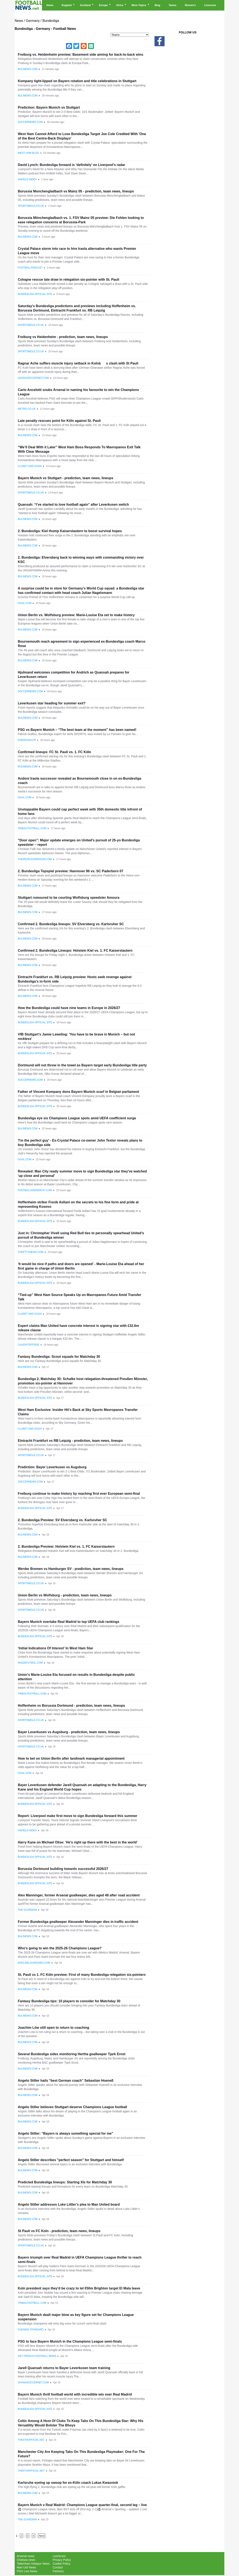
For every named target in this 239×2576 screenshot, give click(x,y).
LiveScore (59, 2556)
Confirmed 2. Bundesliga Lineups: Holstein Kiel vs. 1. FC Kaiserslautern (75, 950)
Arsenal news (25, 2556)
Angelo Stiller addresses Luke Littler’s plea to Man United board (69, 2204)
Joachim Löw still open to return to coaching (53, 2027)
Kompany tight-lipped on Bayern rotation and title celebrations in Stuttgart (77, 81)
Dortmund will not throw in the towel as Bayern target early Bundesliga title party (82, 1065)
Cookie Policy (61, 2563)
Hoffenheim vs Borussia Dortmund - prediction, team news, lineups (71, 1705)
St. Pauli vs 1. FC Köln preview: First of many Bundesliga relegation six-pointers (82, 1974)
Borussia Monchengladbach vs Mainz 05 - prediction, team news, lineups (76, 191)
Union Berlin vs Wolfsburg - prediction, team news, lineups (65, 1595)
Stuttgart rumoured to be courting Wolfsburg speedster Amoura (68, 897)
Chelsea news (26, 2560)
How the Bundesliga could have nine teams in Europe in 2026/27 (69, 1008)
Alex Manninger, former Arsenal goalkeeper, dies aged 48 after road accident (79, 1895)
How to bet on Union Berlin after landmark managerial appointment (71, 1758)
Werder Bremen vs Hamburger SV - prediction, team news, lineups (70, 1569)
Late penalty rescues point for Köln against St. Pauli (59, 420)
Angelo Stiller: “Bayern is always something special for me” (65, 2133)
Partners (58, 2571)
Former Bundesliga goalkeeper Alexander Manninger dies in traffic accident (78, 1921)
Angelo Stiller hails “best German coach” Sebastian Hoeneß (65, 2080)
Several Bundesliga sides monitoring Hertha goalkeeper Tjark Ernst (71, 2054)
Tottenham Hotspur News (33, 2563)
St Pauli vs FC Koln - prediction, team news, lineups (59, 2231)
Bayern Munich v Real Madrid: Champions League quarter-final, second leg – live (82, 2505)
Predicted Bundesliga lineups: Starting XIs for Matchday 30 (65, 2182)
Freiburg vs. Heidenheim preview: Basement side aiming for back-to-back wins (80, 54)
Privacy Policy (62, 2560)
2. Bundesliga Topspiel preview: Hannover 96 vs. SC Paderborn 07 (70, 871)
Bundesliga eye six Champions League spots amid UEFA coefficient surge (77, 1118)
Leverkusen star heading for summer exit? (52, 703)
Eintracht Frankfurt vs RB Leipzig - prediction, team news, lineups (70, 1440)
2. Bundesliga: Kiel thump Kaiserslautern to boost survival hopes (70, 531)
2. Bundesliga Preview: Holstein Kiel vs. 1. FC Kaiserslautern (66, 1546)
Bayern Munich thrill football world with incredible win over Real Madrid (75, 2394)
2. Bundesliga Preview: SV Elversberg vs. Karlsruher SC (62, 1520)
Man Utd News (26, 2567)
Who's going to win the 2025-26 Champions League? (59, 1948)
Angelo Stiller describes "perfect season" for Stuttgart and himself (71, 2160)
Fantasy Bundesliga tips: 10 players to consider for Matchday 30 (69, 2001)
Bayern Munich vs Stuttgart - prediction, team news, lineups (65, 478)
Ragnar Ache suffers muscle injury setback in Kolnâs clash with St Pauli (78, 363)
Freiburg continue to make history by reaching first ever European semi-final (79, 1493)
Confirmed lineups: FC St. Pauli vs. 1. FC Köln (54, 752)
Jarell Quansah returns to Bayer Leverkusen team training (64, 2368)
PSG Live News (27, 2571)
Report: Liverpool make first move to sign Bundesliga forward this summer (77, 1816)
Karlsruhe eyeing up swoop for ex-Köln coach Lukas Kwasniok (68, 2482)
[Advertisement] (187, 83)
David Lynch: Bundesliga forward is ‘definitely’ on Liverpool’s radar (71, 165)
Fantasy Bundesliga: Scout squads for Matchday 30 (59, 1356)
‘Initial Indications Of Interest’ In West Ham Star (55, 1648)
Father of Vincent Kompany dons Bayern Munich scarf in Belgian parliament (78, 1091)
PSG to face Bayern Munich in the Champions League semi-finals (70, 2341)
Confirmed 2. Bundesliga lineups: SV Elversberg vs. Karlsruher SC (71, 924)
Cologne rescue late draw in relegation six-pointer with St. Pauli (68, 279)
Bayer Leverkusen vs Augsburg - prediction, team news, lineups (69, 1732)
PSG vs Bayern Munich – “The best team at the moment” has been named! (77, 729)
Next (41, 2535)
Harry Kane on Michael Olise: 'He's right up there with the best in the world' (78, 1842)
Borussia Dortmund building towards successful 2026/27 (63, 1869)
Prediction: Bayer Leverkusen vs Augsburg (52, 1467)
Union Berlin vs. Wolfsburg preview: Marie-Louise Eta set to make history (76, 615)
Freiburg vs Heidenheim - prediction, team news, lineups (63, 337)
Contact (58, 2567)
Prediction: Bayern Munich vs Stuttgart (49, 107)
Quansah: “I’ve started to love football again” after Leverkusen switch (73, 504)
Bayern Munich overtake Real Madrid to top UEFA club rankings (68, 1621)
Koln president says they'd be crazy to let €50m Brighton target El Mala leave (79, 2288)
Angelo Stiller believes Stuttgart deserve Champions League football (72, 2107)
